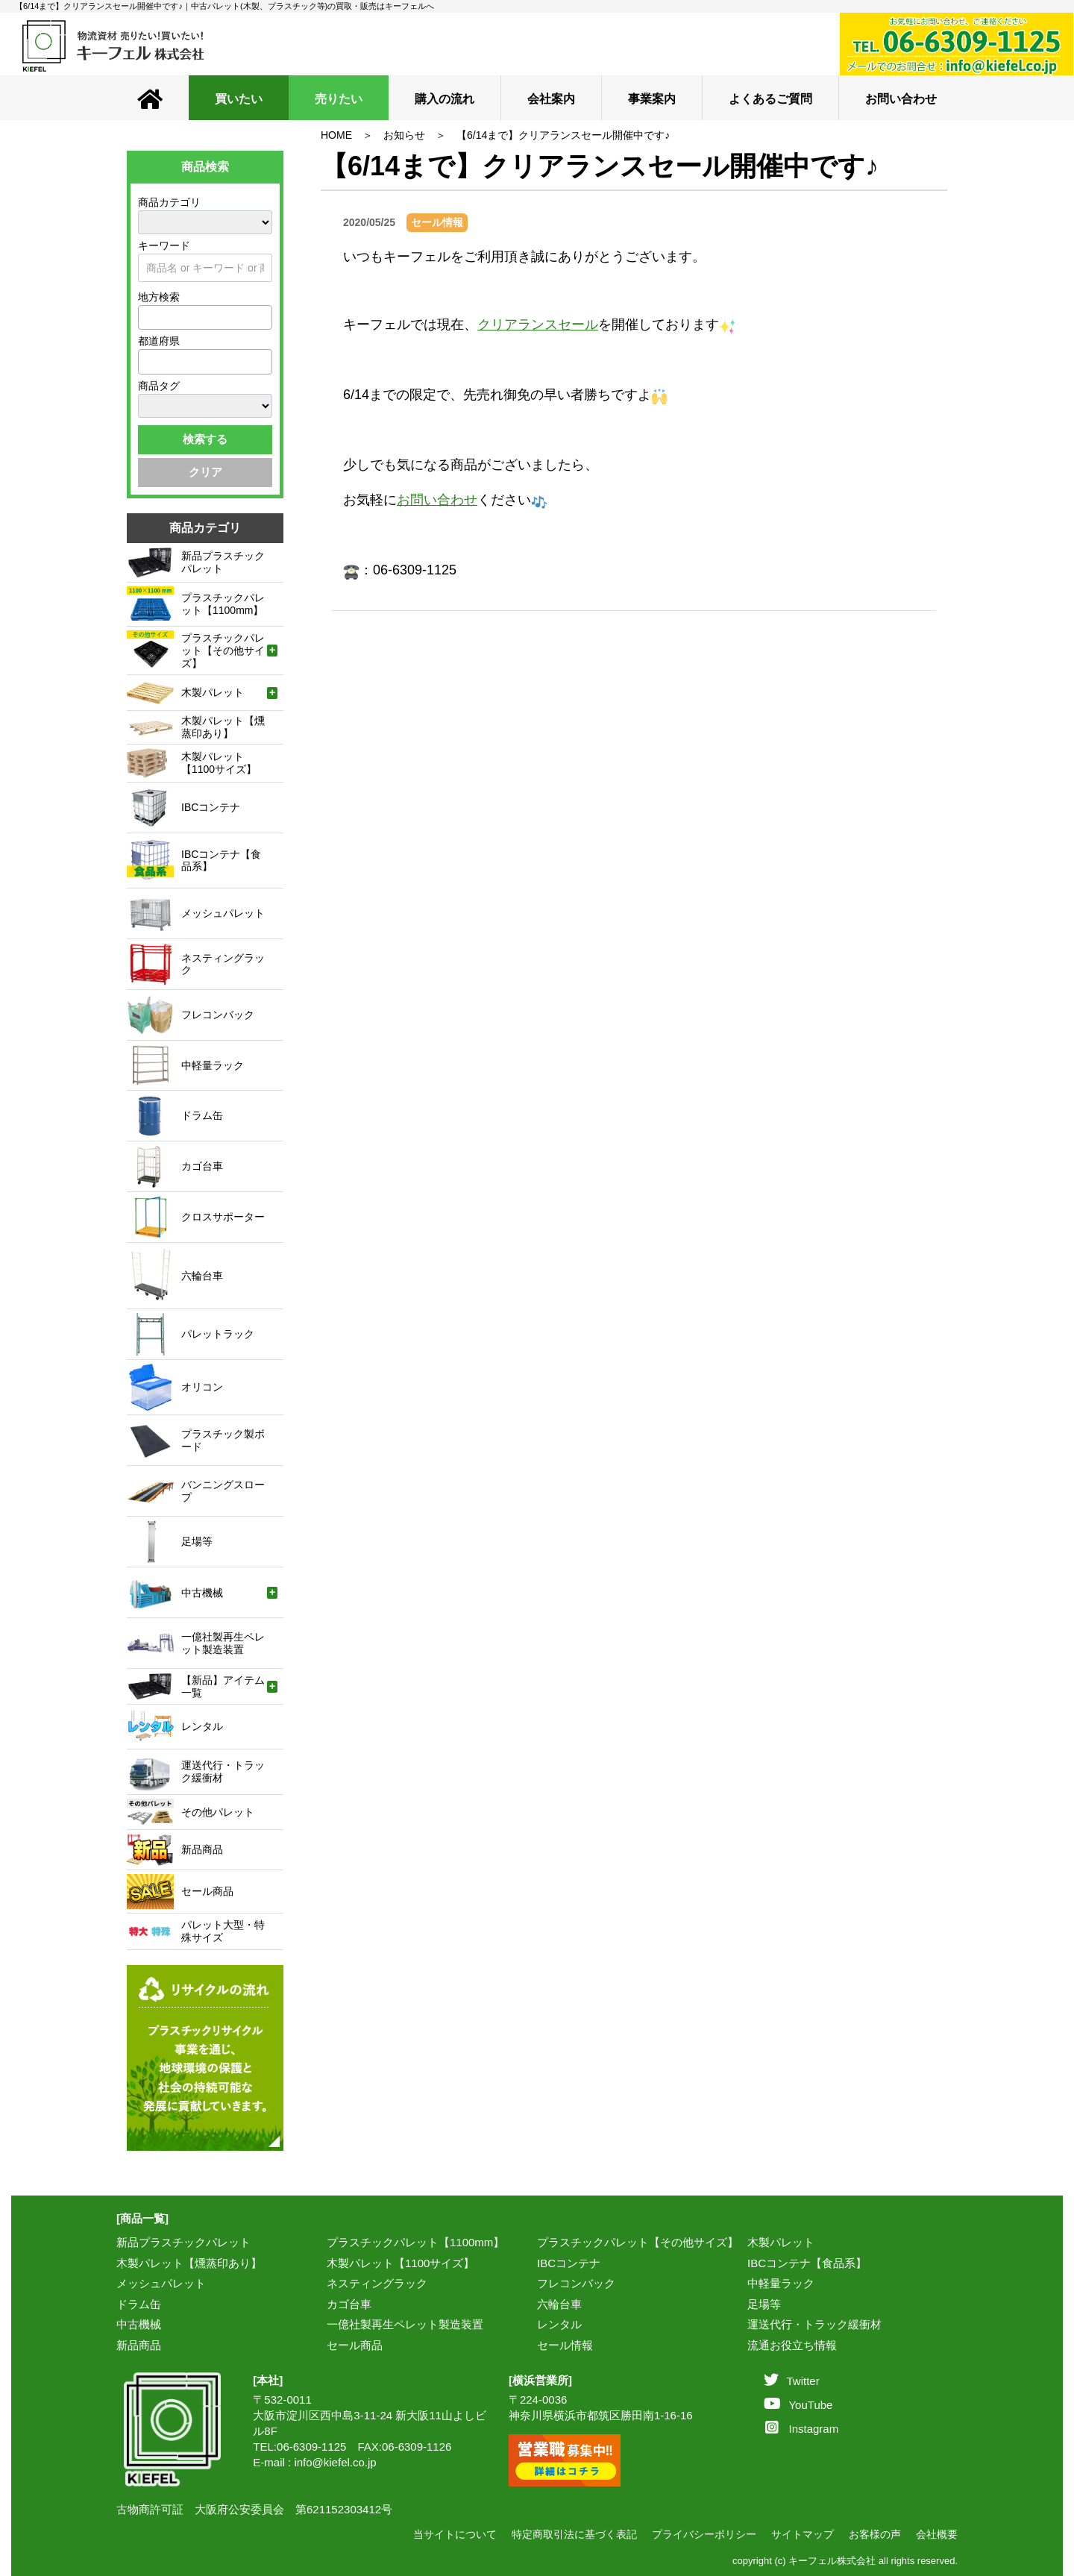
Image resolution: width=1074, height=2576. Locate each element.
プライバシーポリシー (704, 2534)
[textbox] (146, 317)
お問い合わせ (901, 99)
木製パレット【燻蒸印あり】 (189, 2263)
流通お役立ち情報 (792, 2345)
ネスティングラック (377, 2283)
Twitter (791, 2381)
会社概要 (937, 2534)
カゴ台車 (349, 2304)
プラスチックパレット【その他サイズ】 (637, 2242)
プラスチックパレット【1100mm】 (415, 2242)
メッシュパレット (161, 2283)
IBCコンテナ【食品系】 (807, 2263)
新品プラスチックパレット (183, 2242)
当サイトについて (455, 2534)
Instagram (801, 2428)
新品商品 (138, 2345)
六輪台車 (559, 2304)
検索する (205, 439)
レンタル (559, 2324)
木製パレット (780, 2242)
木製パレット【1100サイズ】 (400, 2263)
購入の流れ (444, 99)
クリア (205, 472)
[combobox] (205, 317)
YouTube (798, 2404)
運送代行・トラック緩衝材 (814, 2324)
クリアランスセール (537, 324)
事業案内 (652, 99)
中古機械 (138, 2324)
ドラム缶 (138, 2304)
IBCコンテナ (568, 2263)
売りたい (338, 99)
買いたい (239, 99)
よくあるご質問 (770, 99)
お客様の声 (875, 2534)
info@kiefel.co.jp (335, 2462)
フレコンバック (576, 2283)
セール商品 (355, 2345)
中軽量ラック (780, 2283)
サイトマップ (802, 2534)
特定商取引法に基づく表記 (574, 2534)
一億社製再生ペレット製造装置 (405, 2324)
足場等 (764, 2304)
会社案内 (551, 99)
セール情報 (565, 2345)
